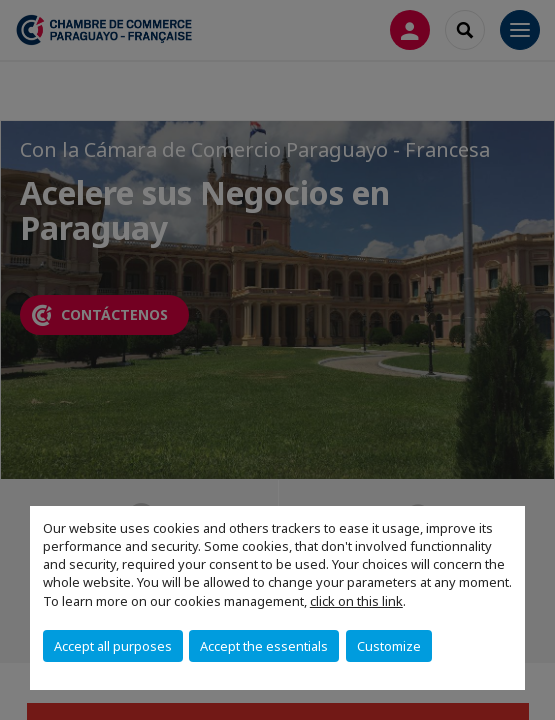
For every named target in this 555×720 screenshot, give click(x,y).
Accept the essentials (264, 646)
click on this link (356, 601)
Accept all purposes (113, 646)
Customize (389, 646)
